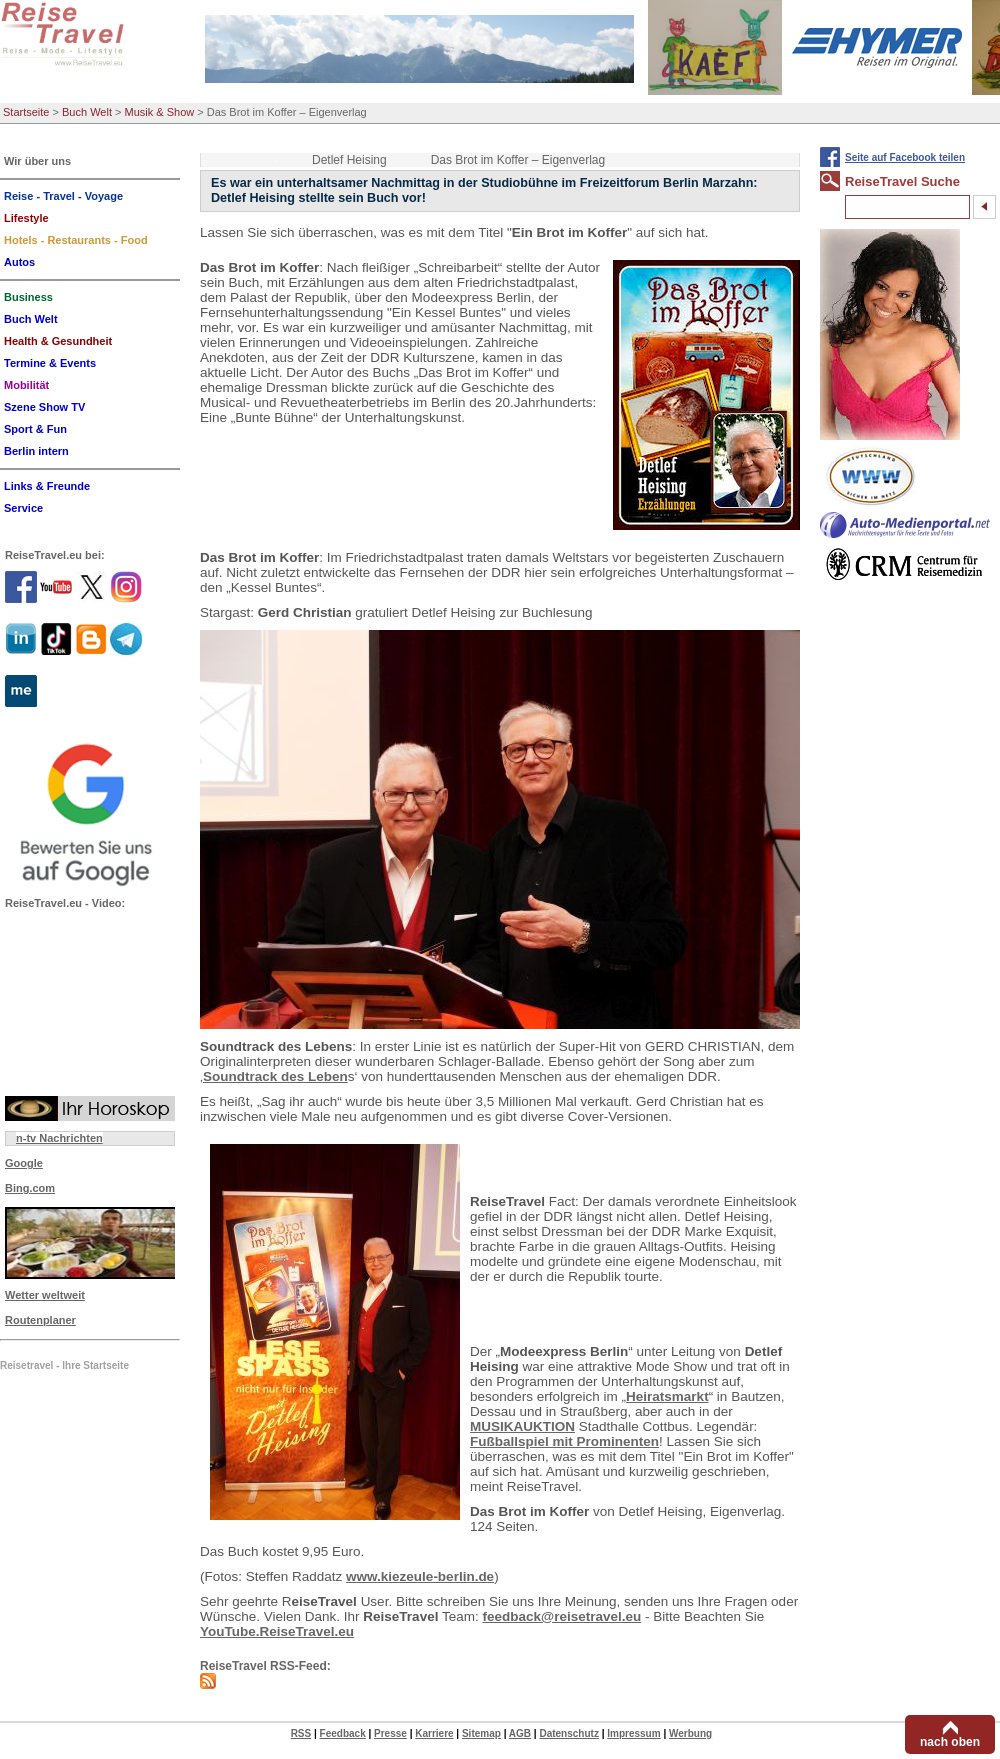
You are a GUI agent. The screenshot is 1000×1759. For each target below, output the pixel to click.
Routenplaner (40, 1320)
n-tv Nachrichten (59, 1138)
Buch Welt (87, 112)
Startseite (26, 112)
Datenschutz (568, 1733)
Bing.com (30, 1188)
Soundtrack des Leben (275, 1076)
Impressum (633, 1733)
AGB (520, 1733)
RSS (301, 1733)
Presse (390, 1733)
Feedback (343, 1733)
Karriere (434, 1733)
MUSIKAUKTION (522, 1426)
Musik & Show (160, 112)
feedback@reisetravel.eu (561, 1616)
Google (24, 1163)
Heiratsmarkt (667, 1396)
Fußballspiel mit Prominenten (564, 1441)
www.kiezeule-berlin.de (420, 1576)
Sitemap (481, 1733)
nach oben (950, 1742)
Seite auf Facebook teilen (905, 157)
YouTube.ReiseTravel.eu (277, 1631)
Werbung (690, 1733)
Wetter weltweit (45, 1295)
